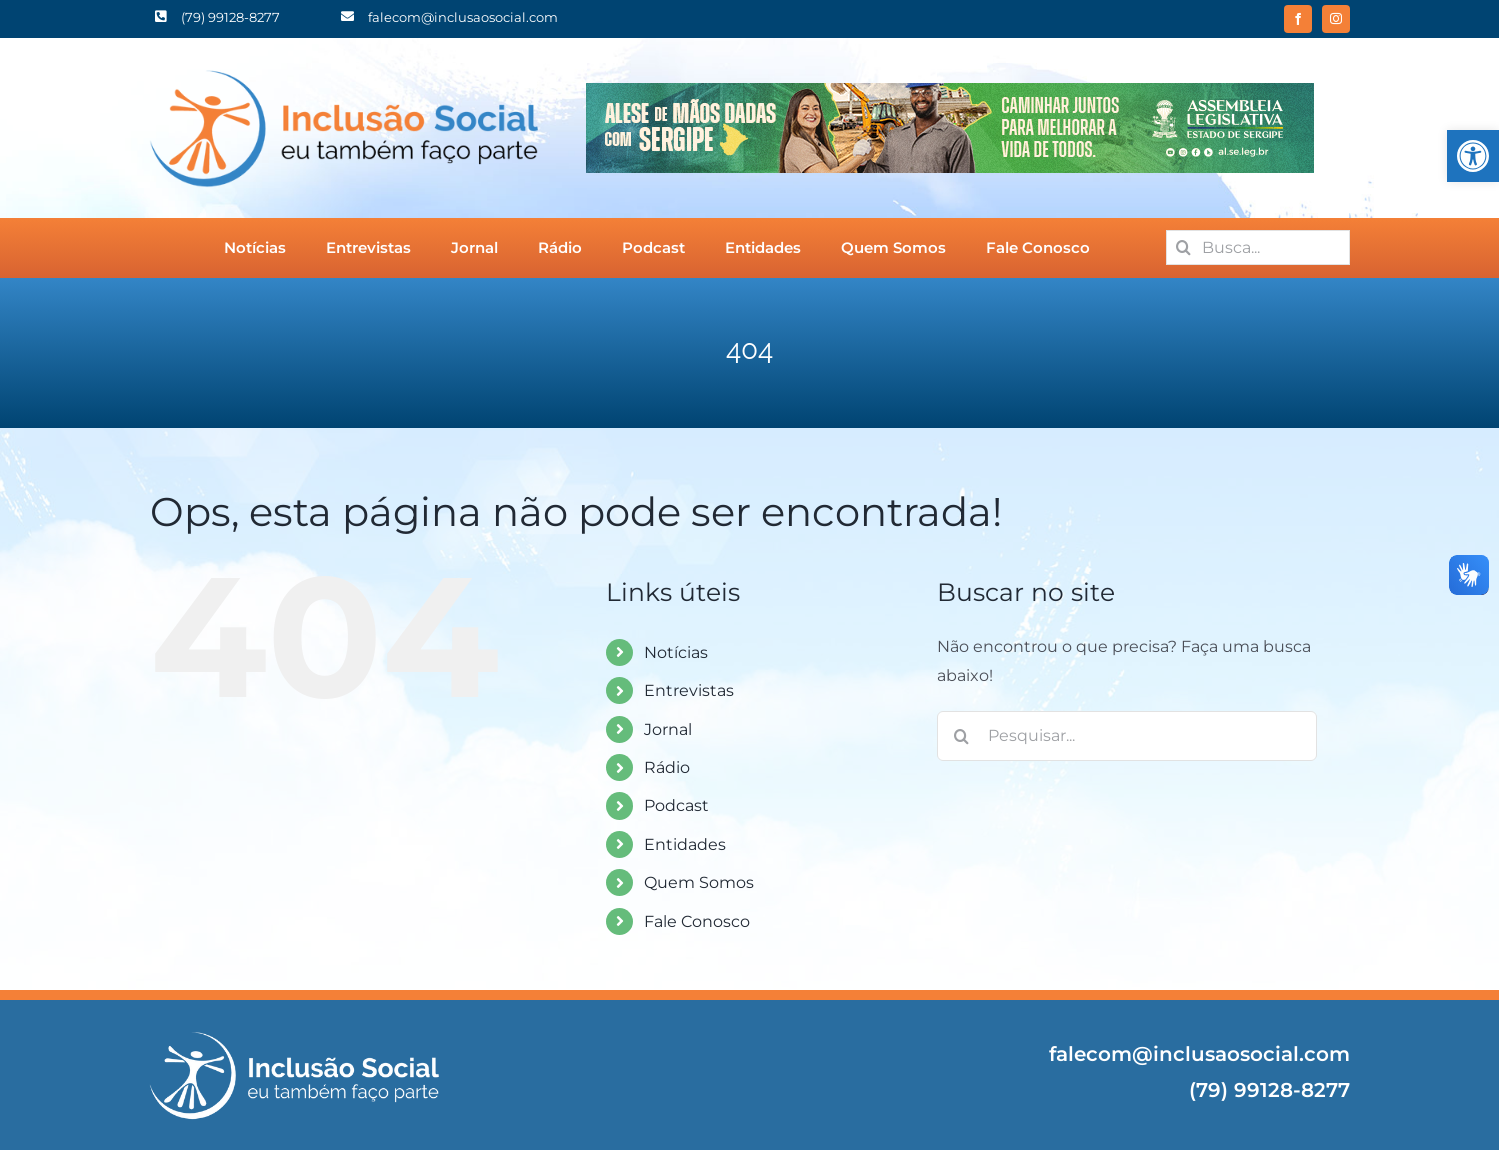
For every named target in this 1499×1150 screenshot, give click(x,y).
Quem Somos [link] (699, 882)
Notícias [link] (676, 652)
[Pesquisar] (1183, 247)
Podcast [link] (676, 805)
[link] (1473, 156)
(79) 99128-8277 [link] (1269, 1090)
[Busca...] (1258, 247)
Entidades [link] (685, 844)
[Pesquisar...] (1127, 736)
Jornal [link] (668, 729)
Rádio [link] (667, 767)
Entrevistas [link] (689, 690)
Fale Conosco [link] (697, 921)
